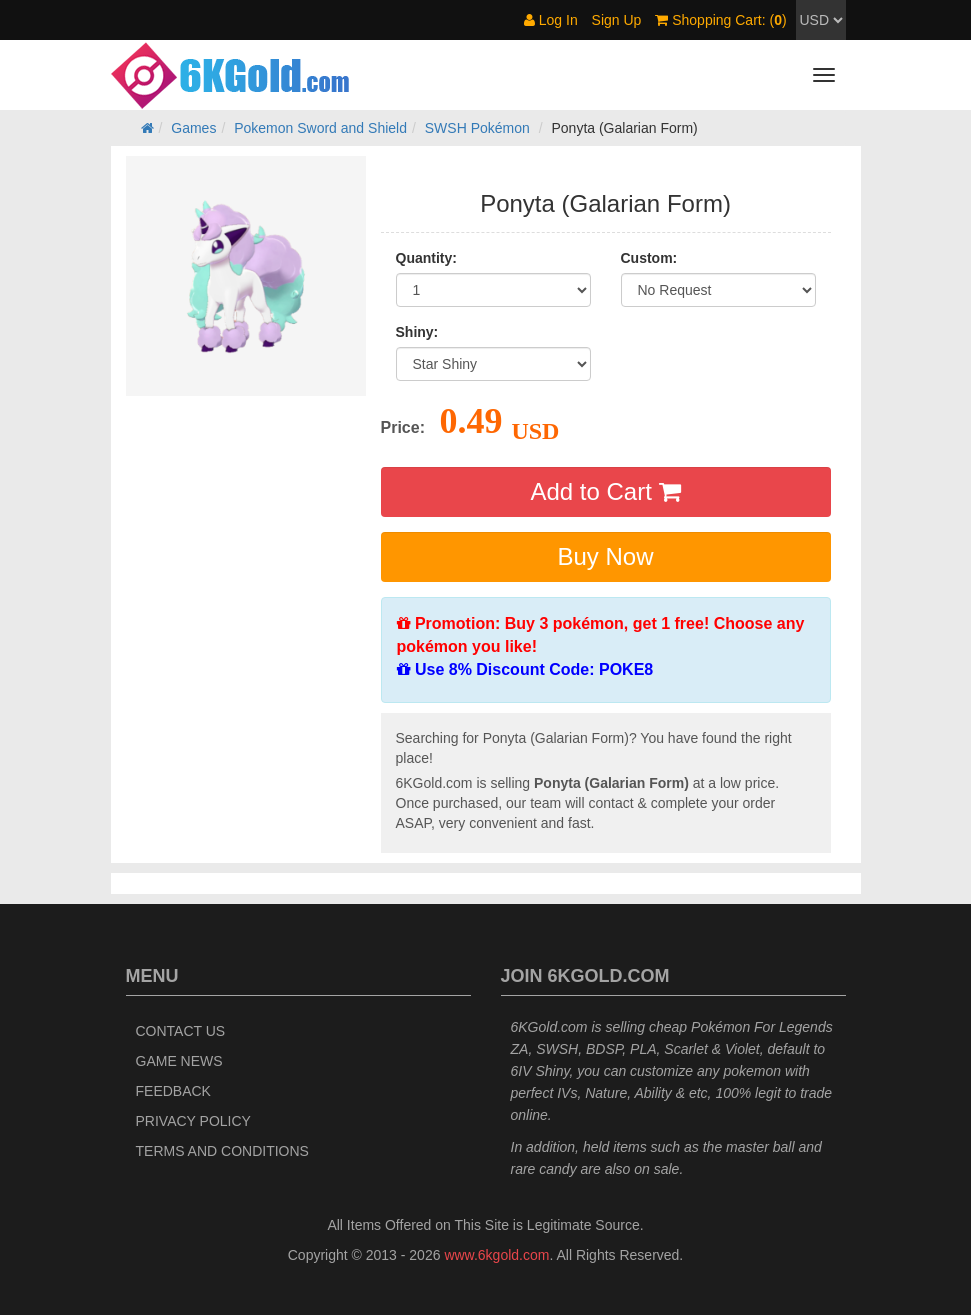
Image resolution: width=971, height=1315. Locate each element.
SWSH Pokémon (477, 128)
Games (193, 128)
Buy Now (605, 556)
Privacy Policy (193, 1121)
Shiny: (417, 332)
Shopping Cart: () (720, 20)
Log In (551, 20)
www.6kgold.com (496, 1255)
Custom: (649, 258)
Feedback (173, 1091)
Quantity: (426, 258)
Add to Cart (605, 491)
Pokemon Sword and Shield (320, 128)
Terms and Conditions (222, 1151)
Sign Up (617, 20)
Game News (179, 1061)
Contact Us (181, 1031)
